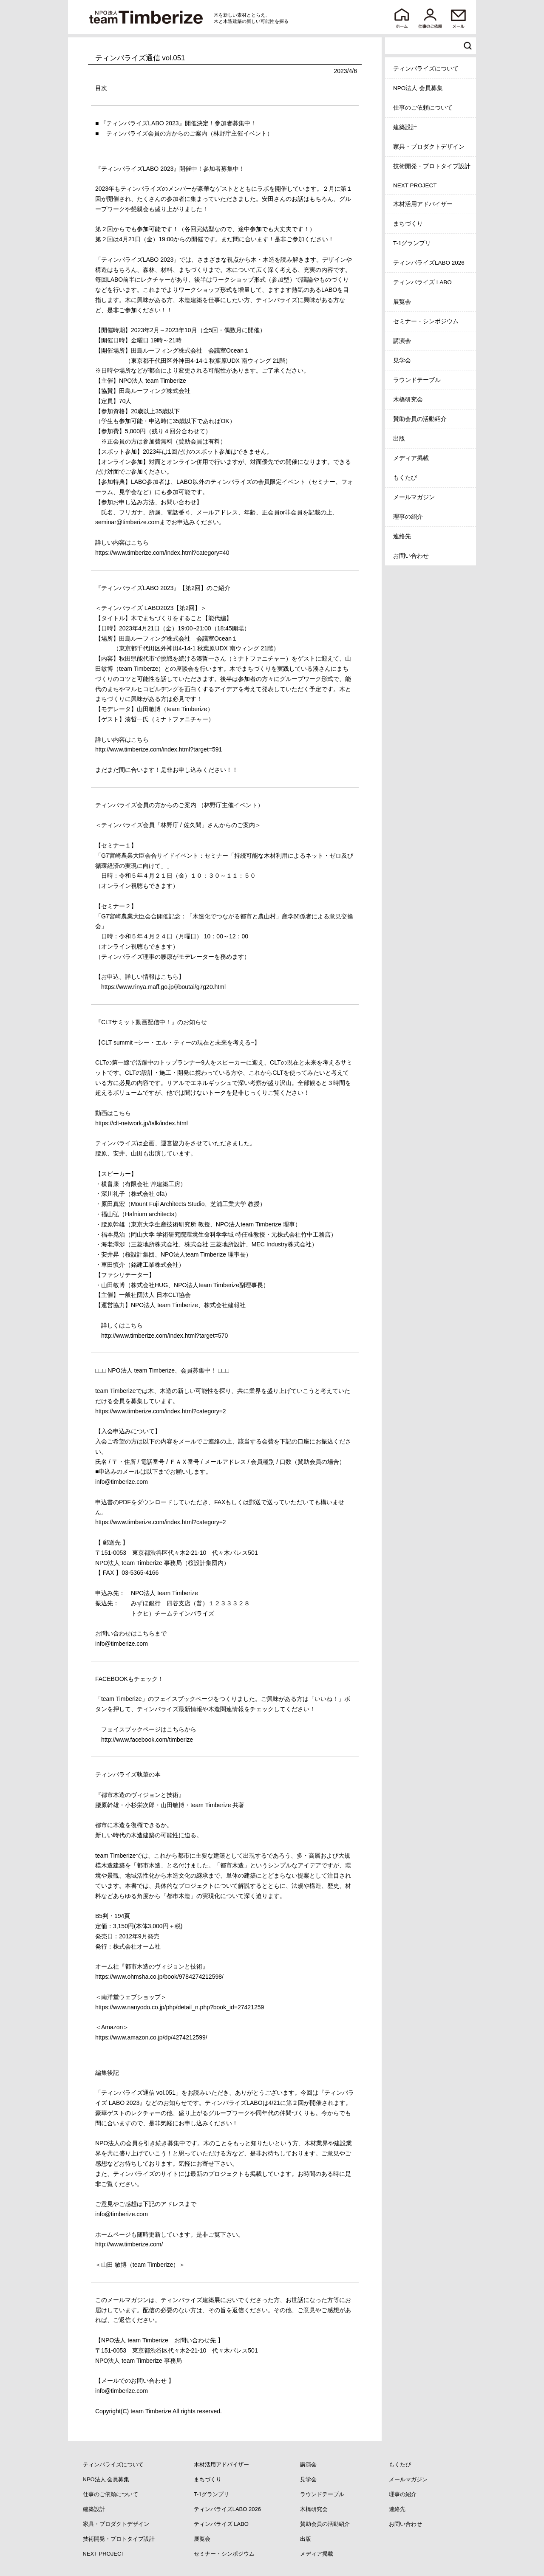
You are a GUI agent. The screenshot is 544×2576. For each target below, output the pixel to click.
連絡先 (402, 536)
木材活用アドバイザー (423, 204)
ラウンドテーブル (417, 380)
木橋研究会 (408, 399)
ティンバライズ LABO (422, 282)
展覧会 (402, 302)
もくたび (405, 478)
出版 (399, 438)
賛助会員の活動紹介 (420, 419)
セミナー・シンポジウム (426, 321)
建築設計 (405, 127)
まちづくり (408, 223)
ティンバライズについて (426, 68)
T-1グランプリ (412, 243)
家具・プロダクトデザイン (429, 147)
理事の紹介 (408, 517)
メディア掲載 (411, 458)
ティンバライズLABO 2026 (429, 263)
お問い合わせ (411, 556)
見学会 (402, 360)
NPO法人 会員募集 (418, 88)
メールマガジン (414, 497)
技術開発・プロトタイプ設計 (431, 166)
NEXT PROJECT (415, 185)
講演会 (402, 341)
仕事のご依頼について (423, 108)
